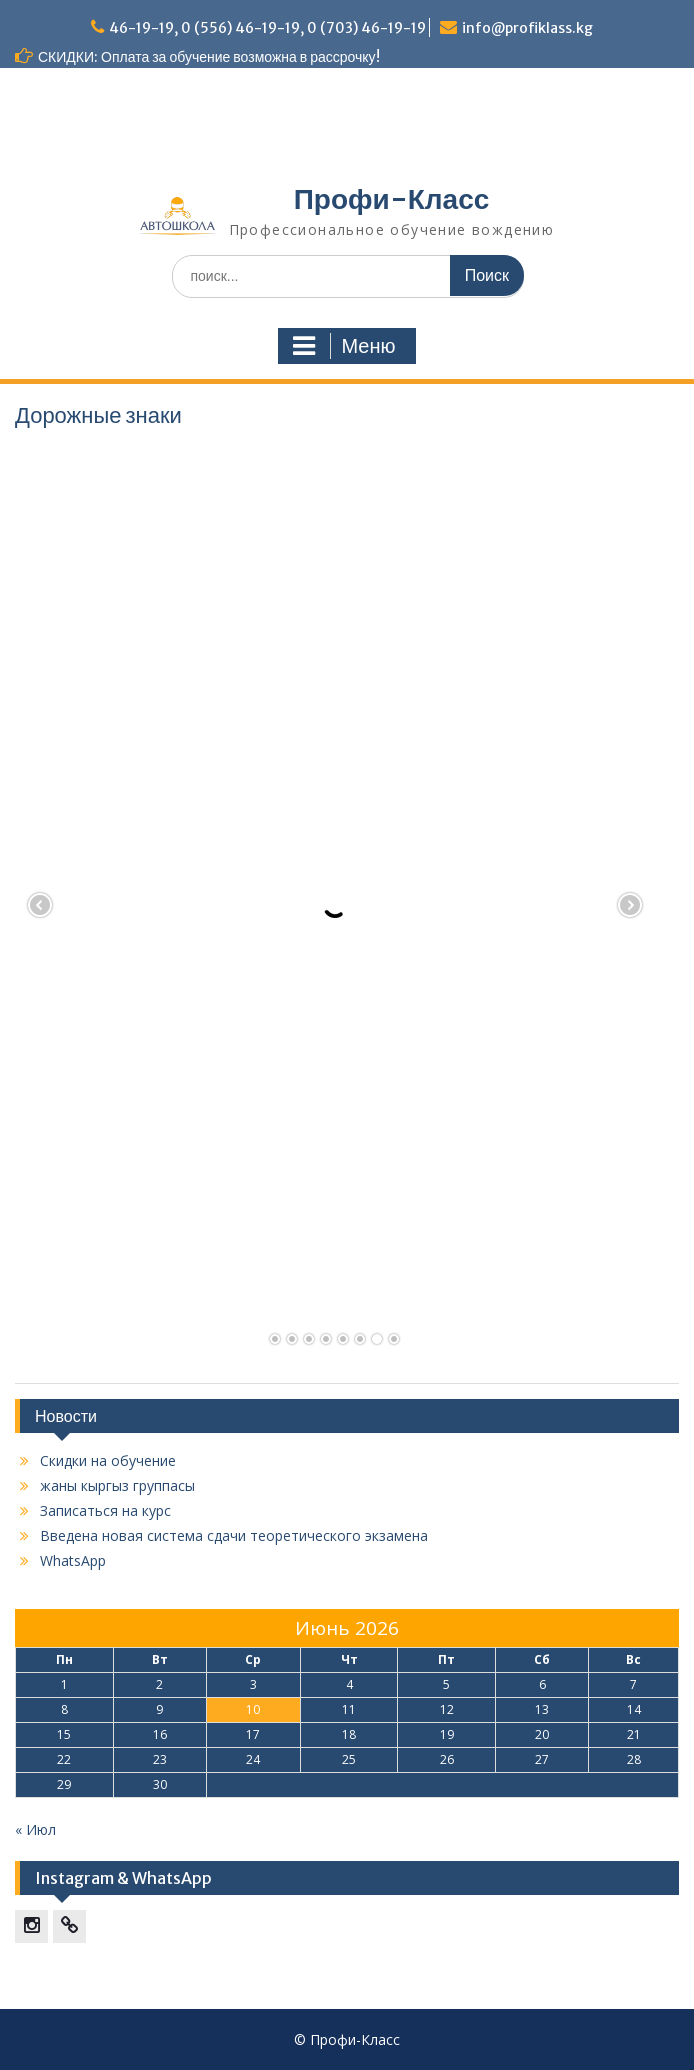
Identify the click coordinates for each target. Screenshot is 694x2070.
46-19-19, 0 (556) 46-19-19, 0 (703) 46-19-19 (267, 28)
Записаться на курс (105, 1510)
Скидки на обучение (108, 1460)
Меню (344, 346)
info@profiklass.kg (527, 28)
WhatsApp (73, 1560)
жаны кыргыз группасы (117, 1485)
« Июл (35, 1829)
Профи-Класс (392, 199)
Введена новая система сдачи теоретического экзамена (234, 1535)
